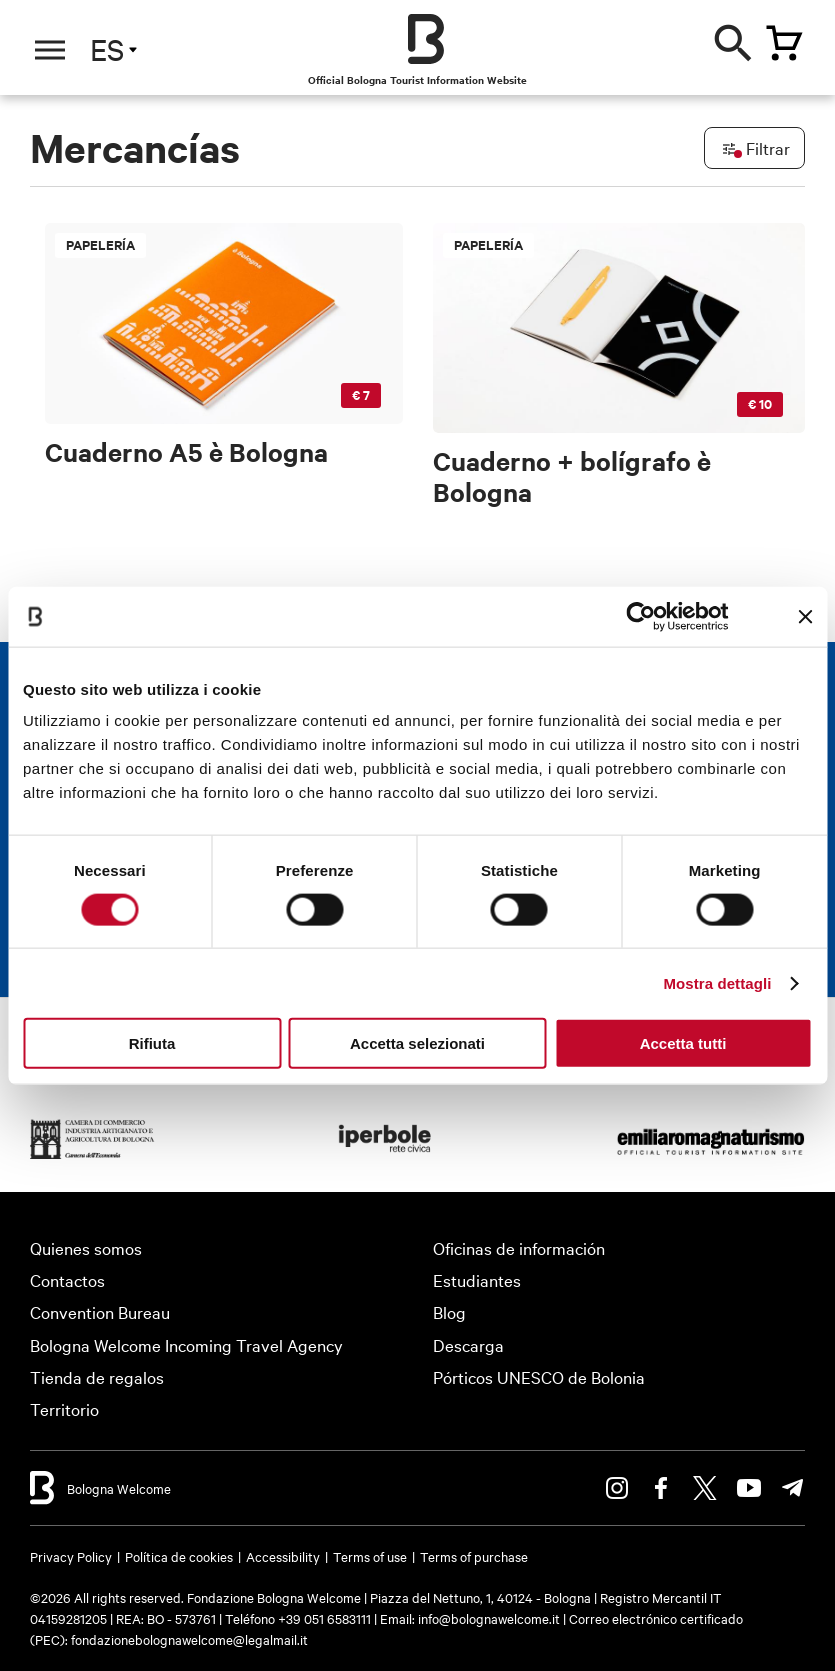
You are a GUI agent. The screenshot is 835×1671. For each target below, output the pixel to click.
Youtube (749, 1488)
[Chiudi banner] (805, 616)
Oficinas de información (519, 1247)
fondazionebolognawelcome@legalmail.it (189, 1639)
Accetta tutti (683, 1043)
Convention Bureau (100, 1311)
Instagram (617, 1488)
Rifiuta (152, 1043)
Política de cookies (179, 1556)
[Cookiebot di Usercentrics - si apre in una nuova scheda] (641, 616)
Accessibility (283, 1556)
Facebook (661, 1488)
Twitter (705, 1488)
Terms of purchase (474, 1556)
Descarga (468, 1344)
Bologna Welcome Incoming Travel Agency (186, 1344)
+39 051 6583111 (326, 1618)
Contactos (67, 1279)
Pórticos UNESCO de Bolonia (539, 1376)
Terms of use (370, 1556)
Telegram (793, 1488)
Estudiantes (477, 1279)
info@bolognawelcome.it (489, 1618)
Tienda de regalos (97, 1376)
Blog (449, 1311)
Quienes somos (86, 1247)
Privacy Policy (71, 1556)
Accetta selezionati (417, 1043)
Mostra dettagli (717, 982)
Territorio (64, 1408)
